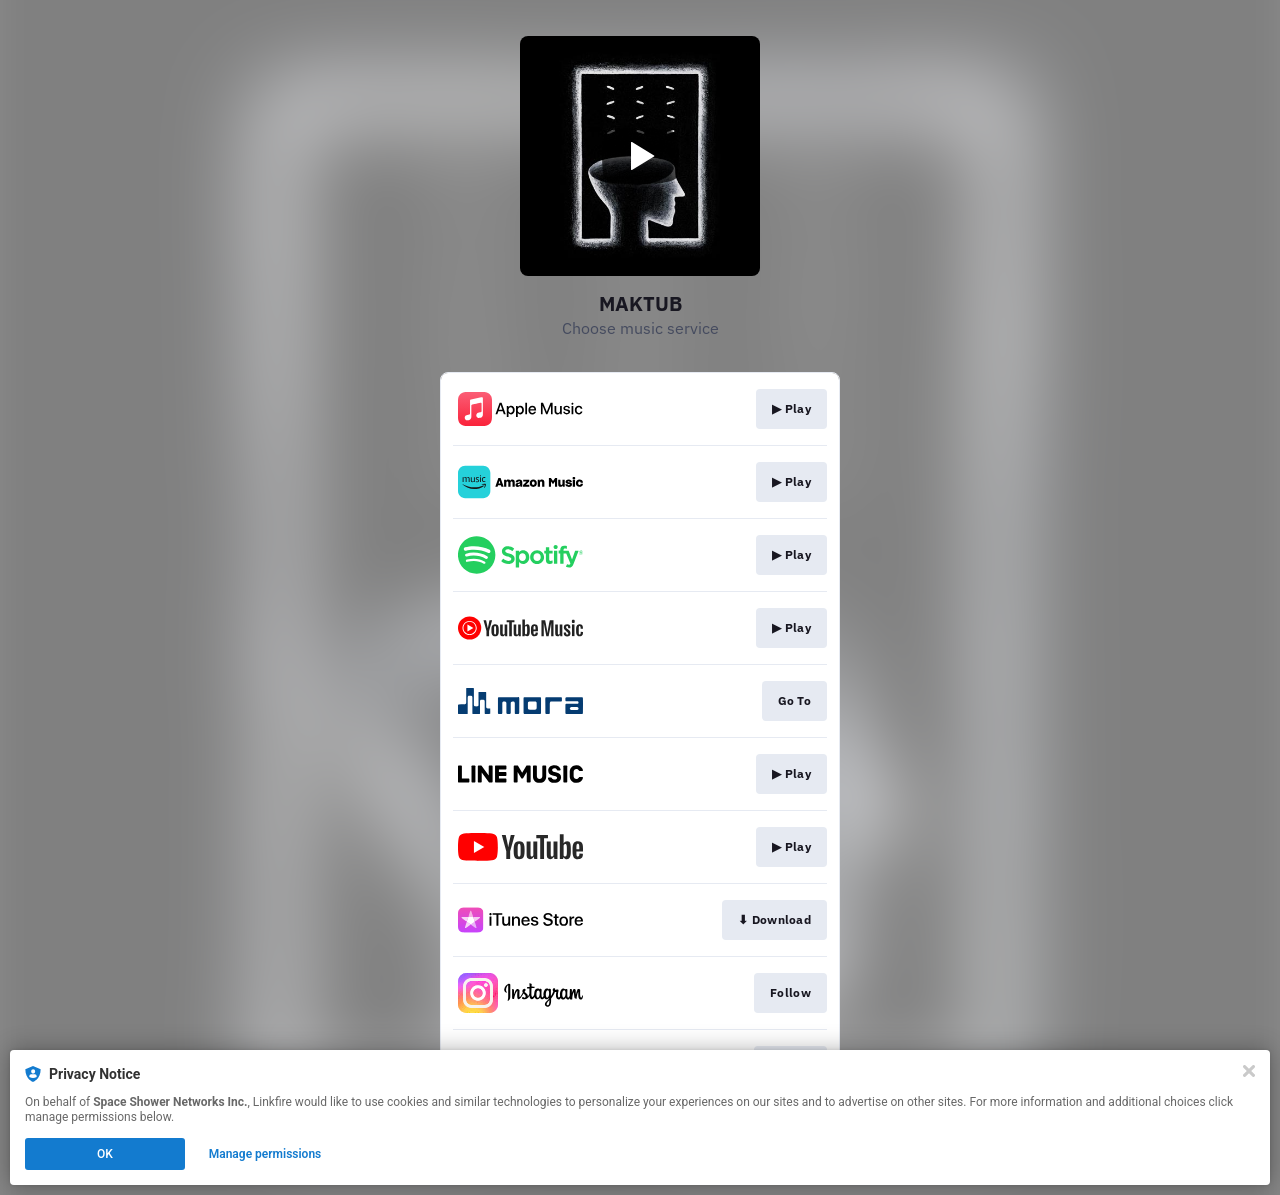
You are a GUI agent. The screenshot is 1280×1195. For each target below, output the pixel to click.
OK (105, 1154)
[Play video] (640, 156)
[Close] (1249, 1071)
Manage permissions (265, 1154)
